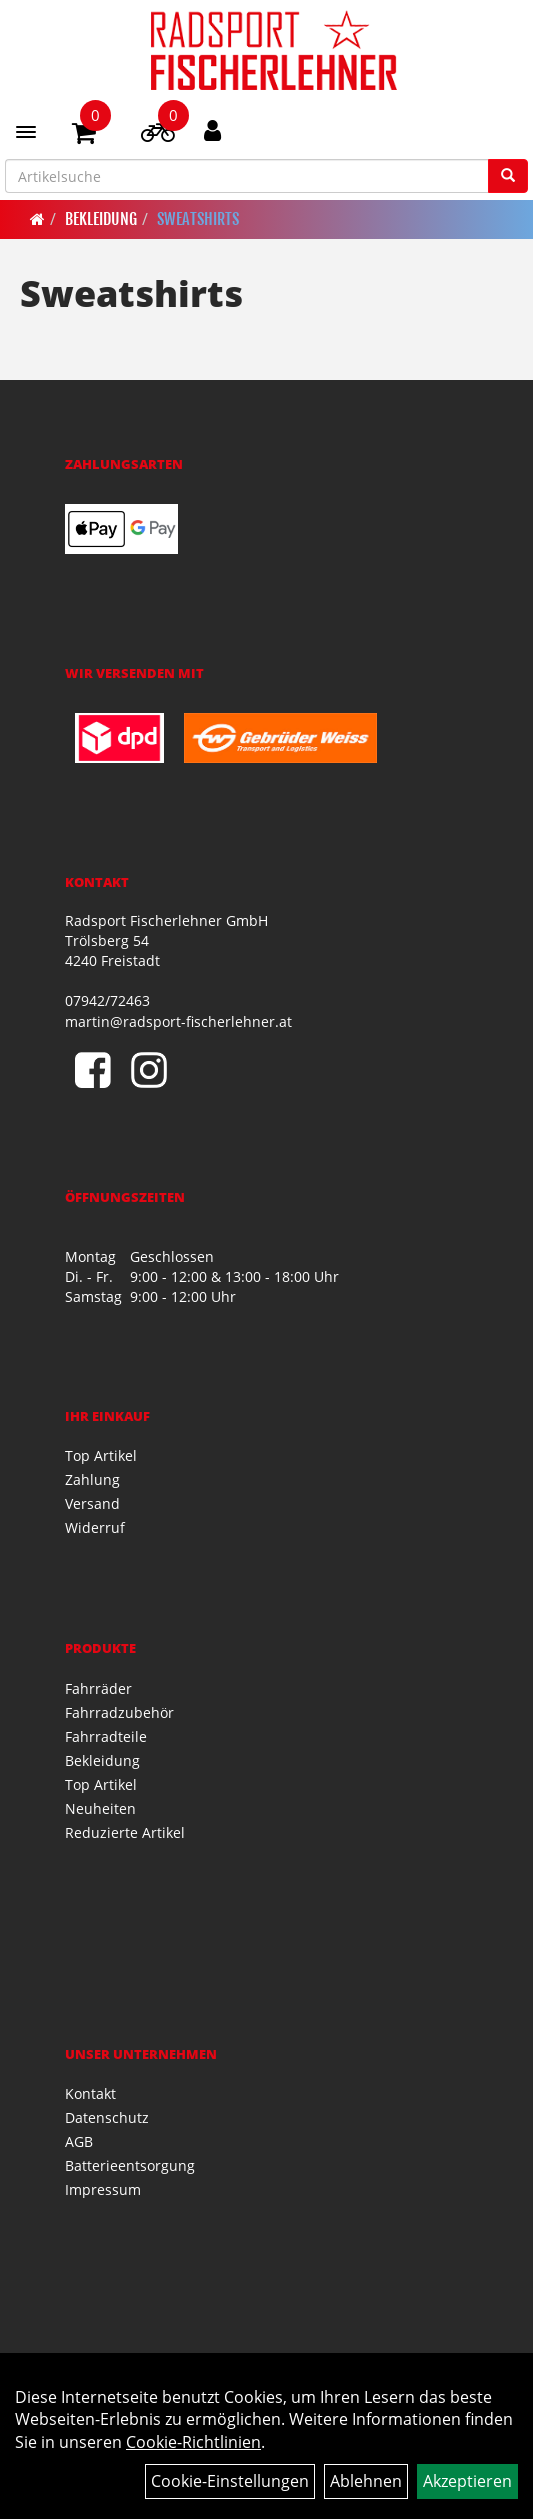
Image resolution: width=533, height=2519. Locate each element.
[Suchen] (508, 176)
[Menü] (26, 132)
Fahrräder (98, 1688)
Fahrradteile (106, 1736)
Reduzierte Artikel (125, 1832)
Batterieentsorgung (130, 2165)
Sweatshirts (198, 219)
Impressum (103, 2189)
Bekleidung (101, 219)
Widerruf (95, 1527)
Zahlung (92, 1479)
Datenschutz (107, 2117)
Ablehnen (366, 2481)
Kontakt (90, 2093)
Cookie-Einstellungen (230, 2481)
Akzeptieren (467, 2481)
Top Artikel (101, 1455)
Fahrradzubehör (119, 1712)
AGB (79, 2141)
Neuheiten (100, 1808)
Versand (92, 1503)
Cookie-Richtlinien (193, 2442)
